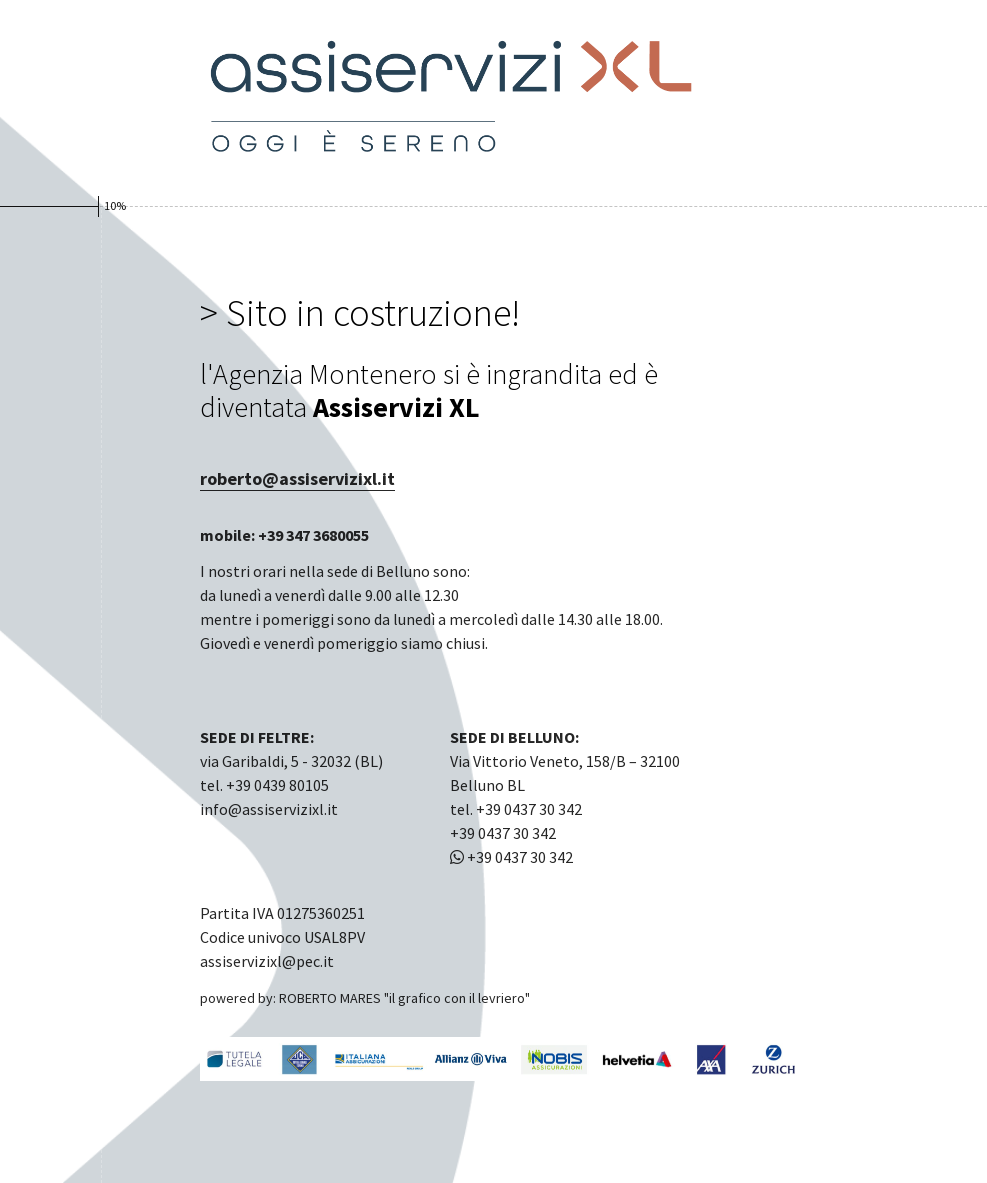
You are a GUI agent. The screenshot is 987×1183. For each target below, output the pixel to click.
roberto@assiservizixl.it (297, 478)
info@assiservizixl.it (269, 809)
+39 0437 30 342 (511, 857)
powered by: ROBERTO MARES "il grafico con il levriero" (365, 998)
